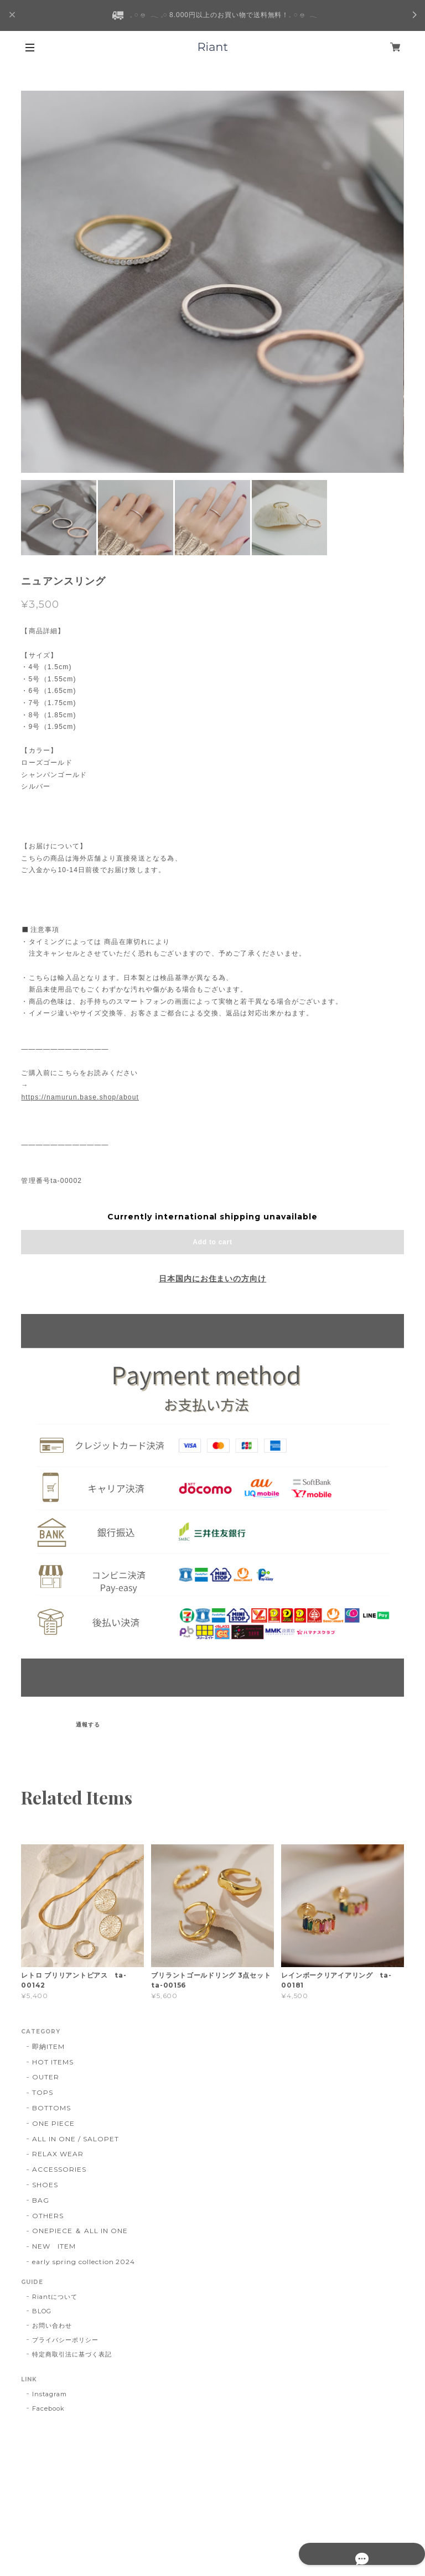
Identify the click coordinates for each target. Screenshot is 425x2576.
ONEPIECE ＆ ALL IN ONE (79, 2230)
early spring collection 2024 (83, 2261)
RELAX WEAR (58, 2154)
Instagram (49, 2394)
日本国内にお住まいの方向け (212, 1278)
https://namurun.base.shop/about (80, 1097)
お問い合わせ (52, 2325)
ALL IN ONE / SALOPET (75, 2139)
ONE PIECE (53, 2123)
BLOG (41, 2311)
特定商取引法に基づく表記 (72, 2354)
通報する (88, 1724)
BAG (40, 2200)
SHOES (45, 2185)
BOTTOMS (51, 2108)
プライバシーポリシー (65, 2340)
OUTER (45, 2077)
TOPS (42, 2092)
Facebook (48, 2408)
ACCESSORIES (59, 2169)
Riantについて (54, 2297)
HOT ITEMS (53, 2062)
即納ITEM (48, 2046)
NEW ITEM (54, 2246)
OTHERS (48, 2216)
